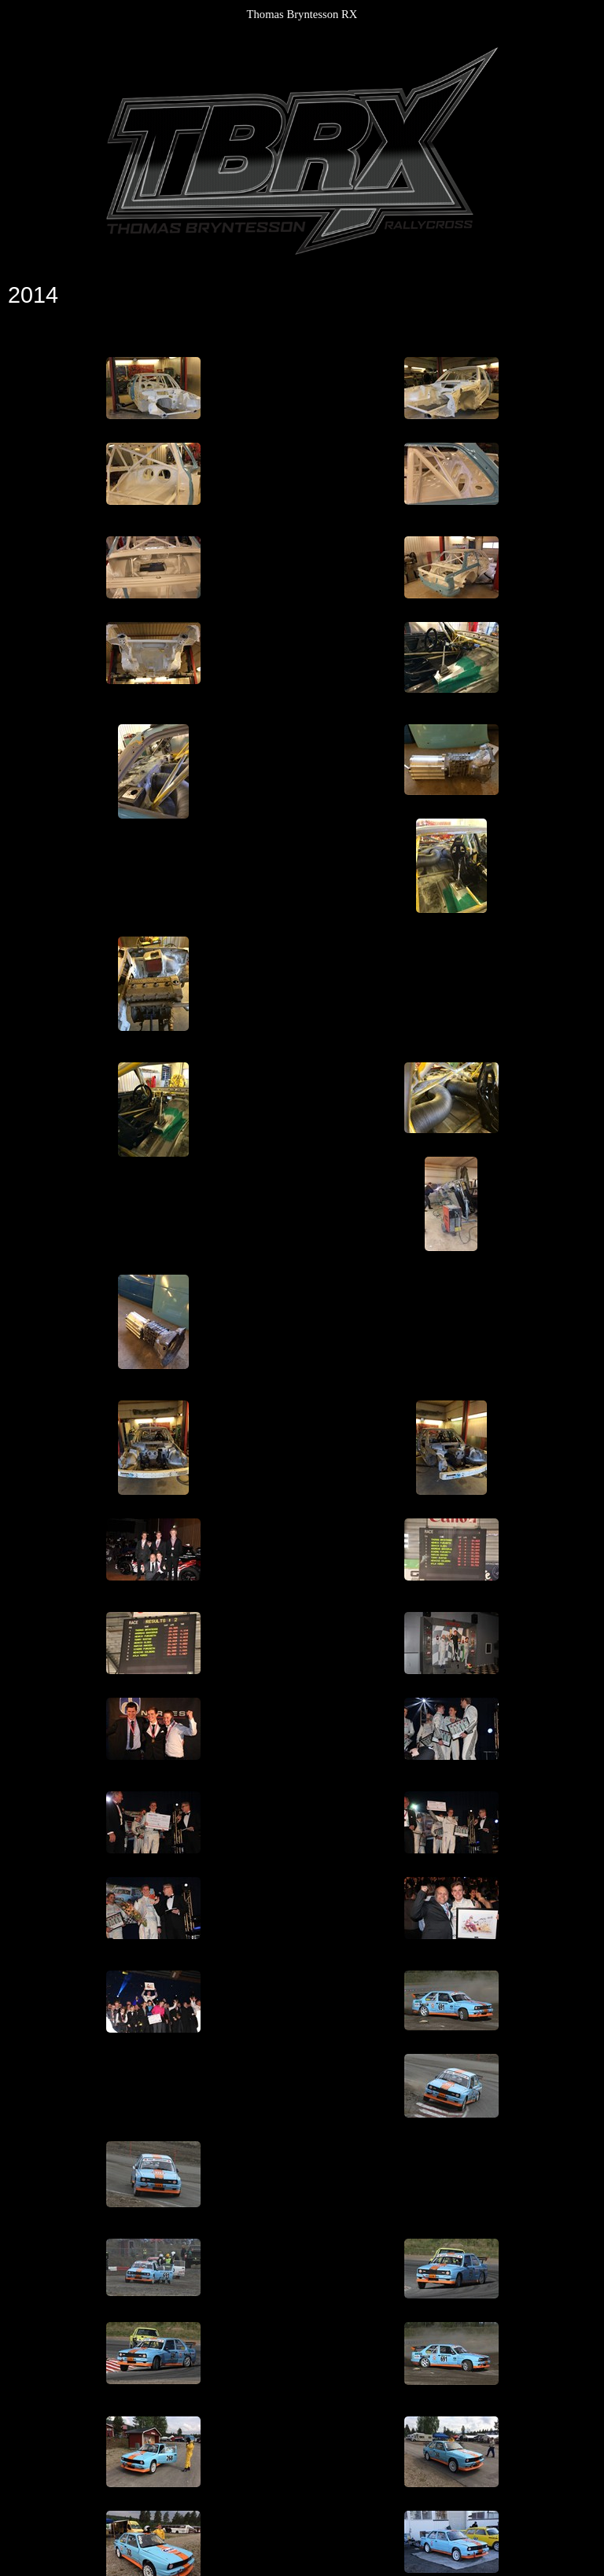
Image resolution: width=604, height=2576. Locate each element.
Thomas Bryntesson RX (302, 14)
